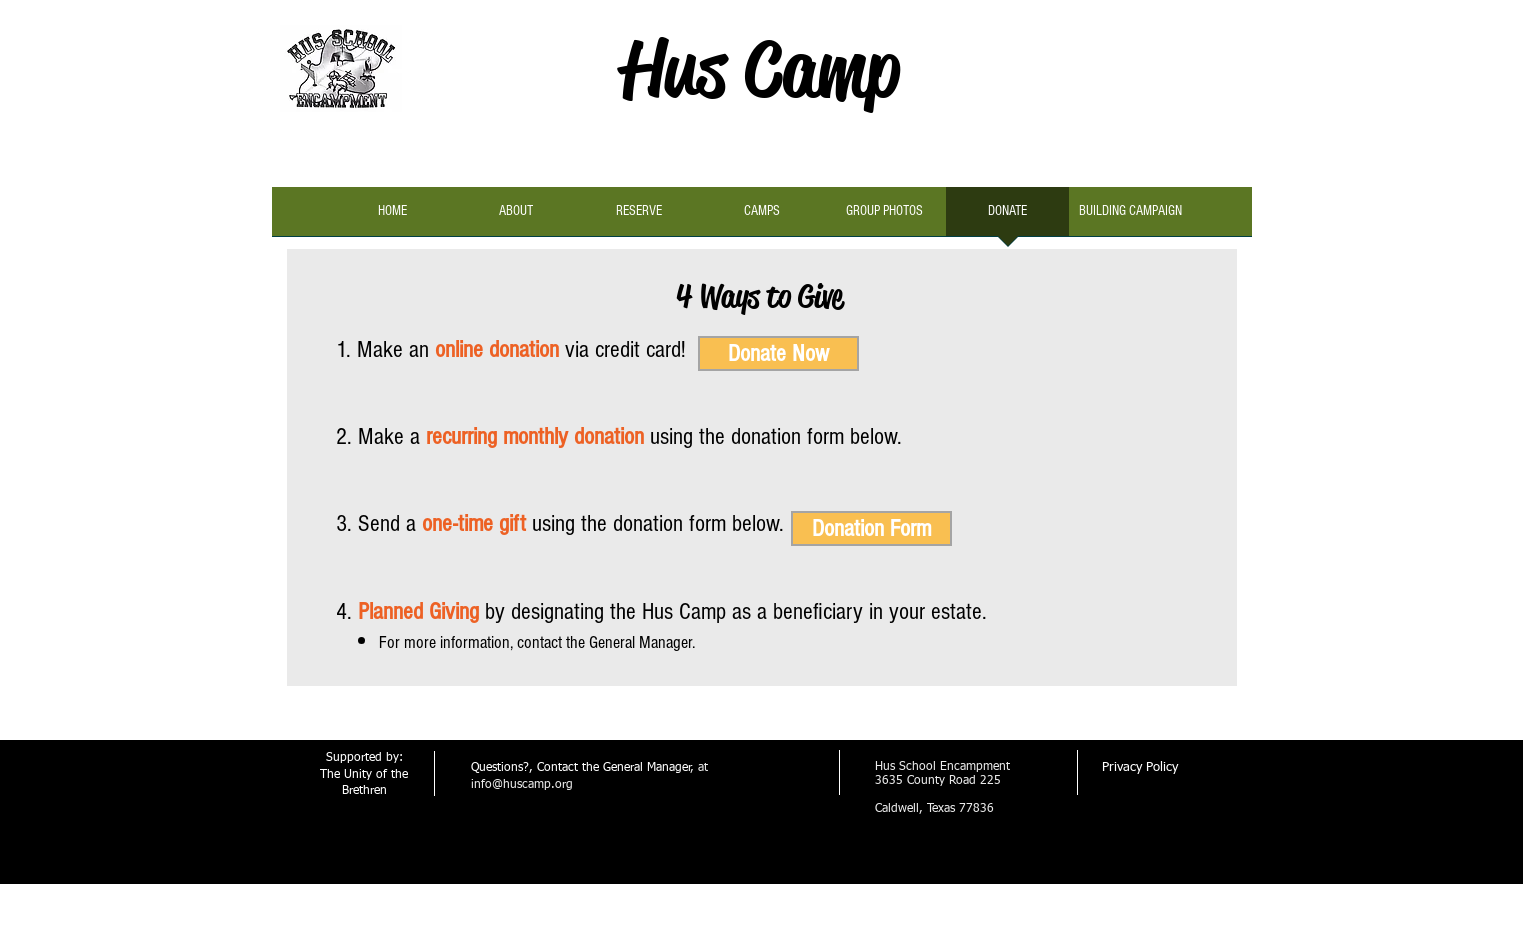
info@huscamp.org (522, 785)
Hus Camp (760, 68)
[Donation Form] (871, 528)
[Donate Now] (778, 353)
